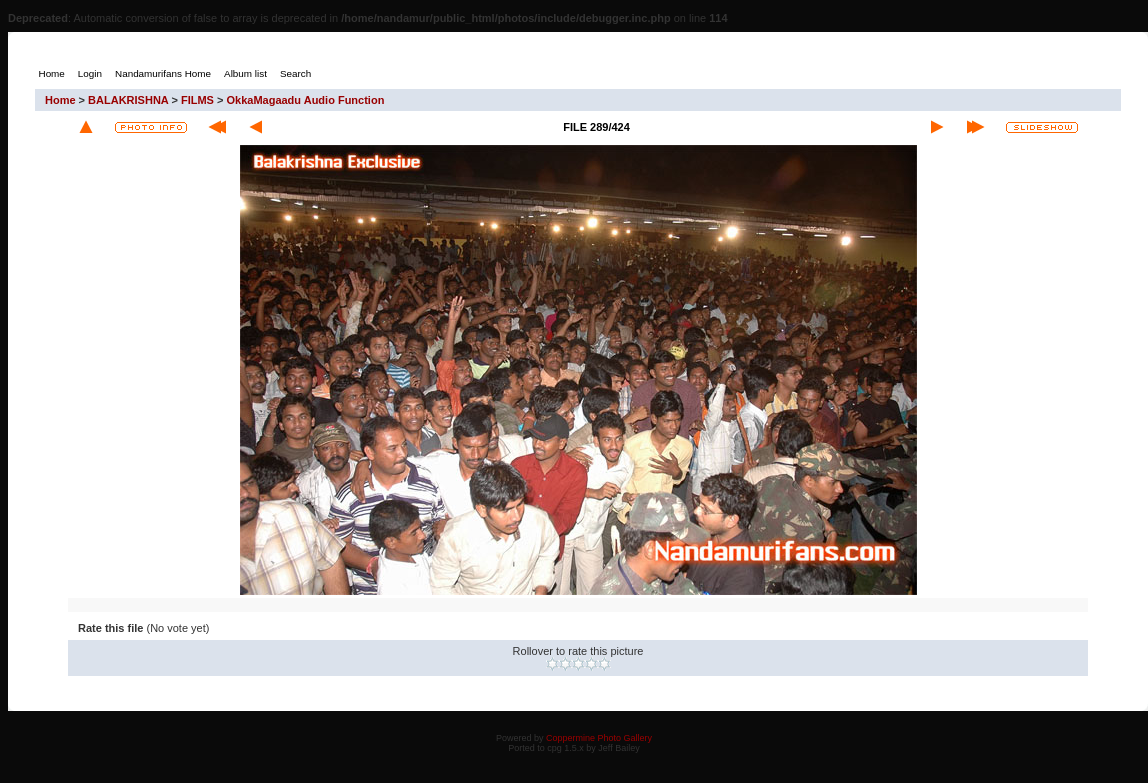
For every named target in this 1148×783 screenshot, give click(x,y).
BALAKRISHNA (128, 100)
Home (60, 100)
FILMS (197, 100)
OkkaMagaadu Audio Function (305, 100)
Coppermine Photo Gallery (599, 738)
